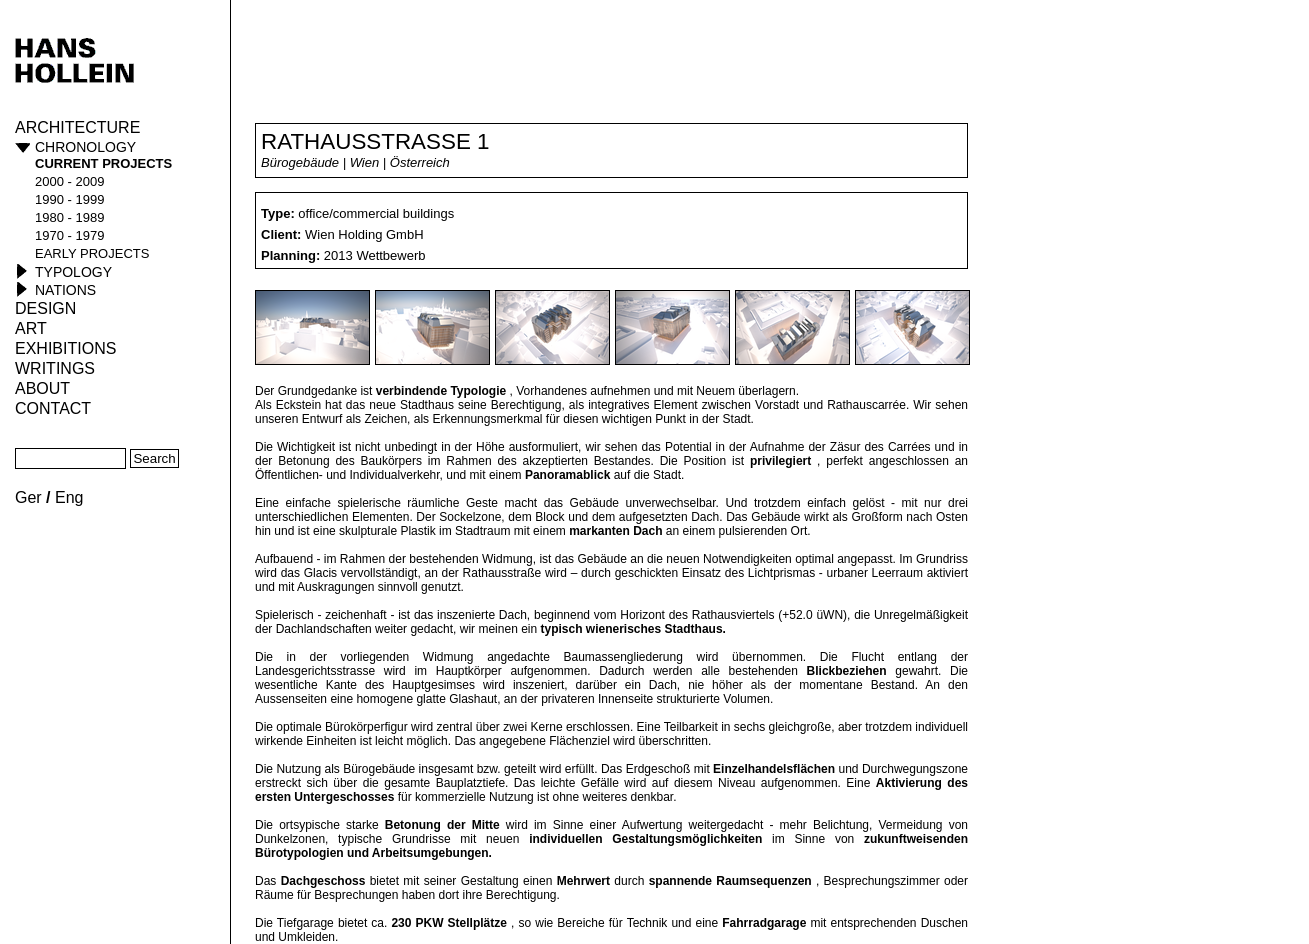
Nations (65, 290)
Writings (55, 368)
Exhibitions (65, 348)
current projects (103, 163)
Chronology (85, 147)
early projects (92, 253)
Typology (73, 272)
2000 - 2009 (69, 181)
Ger (28, 497)
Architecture (77, 127)
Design (45, 308)
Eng (69, 497)
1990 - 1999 (69, 199)
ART (31, 328)
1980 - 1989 (69, 217)
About (42, 388)
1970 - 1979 (69, 235)
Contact (53, 408)
